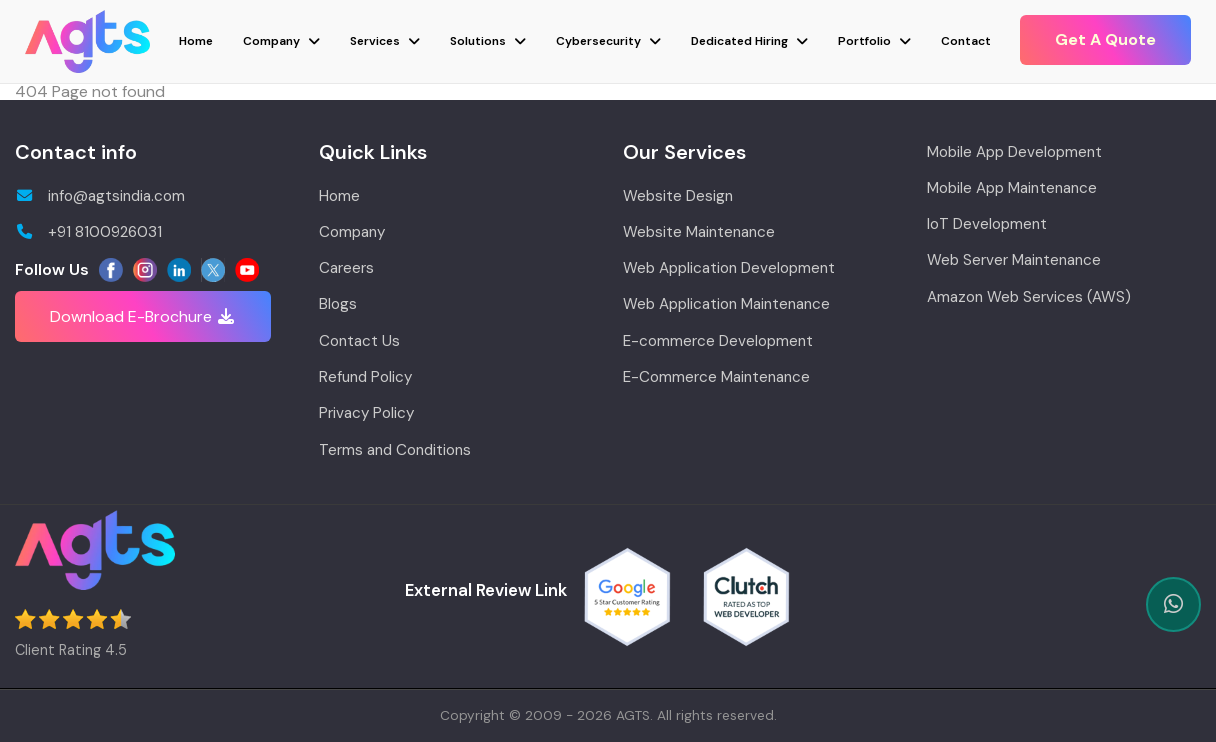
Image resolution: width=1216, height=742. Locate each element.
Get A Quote (1105, 39)
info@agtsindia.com (100, 196)
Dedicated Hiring (739, 41)
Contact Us (359, 341)
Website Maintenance (699, 232)
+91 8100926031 (88, 232)
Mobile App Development (1014, 152)
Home (196, 41)
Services (375, 41)
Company (271, 41)
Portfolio (864, 41)
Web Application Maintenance (726, 304)
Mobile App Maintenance (1012, 188)
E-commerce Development (718, 341)
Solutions (478, 41)
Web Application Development (729, 268)
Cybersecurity (598, 41)
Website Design (678, 196)
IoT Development (987, 224)
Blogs (338, 304)
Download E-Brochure (143, 316)
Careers (346, 268)
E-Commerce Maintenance (716, 377)
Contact (966, 41)
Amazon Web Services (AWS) (1029, 297)
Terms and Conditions (395, 450)
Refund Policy (365, 377)
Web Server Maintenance (1014, 260)
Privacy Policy (366, 413)
